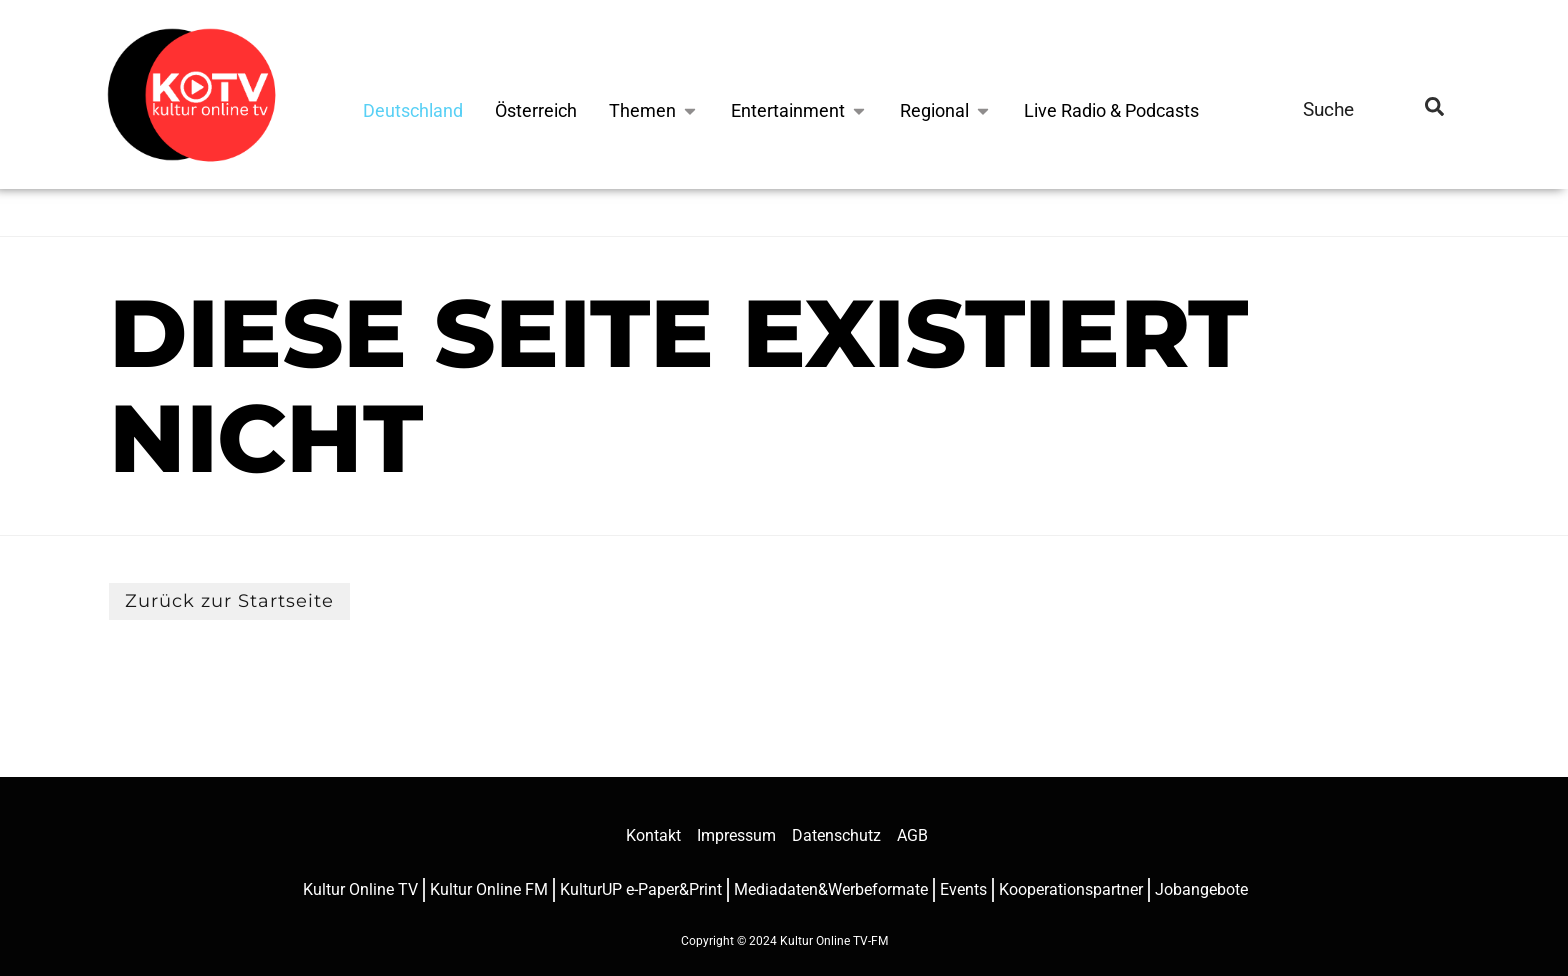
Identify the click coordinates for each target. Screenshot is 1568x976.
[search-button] (1434, 110)
